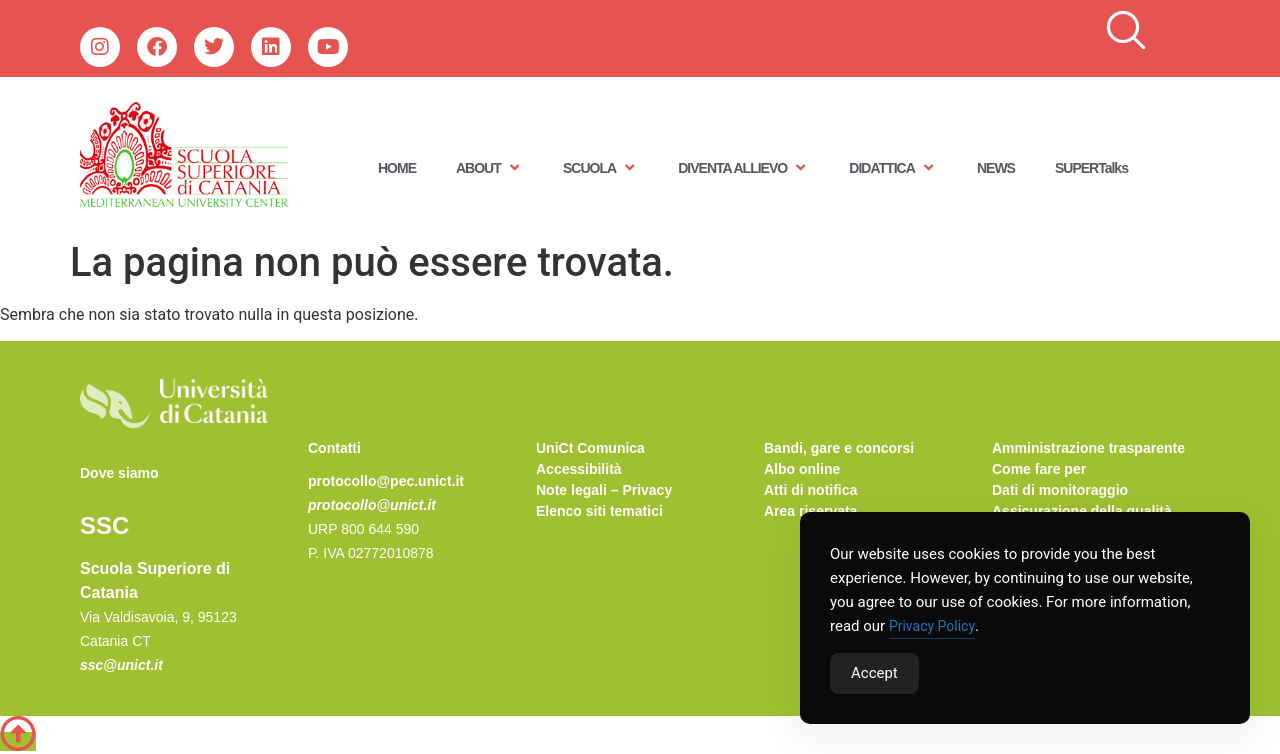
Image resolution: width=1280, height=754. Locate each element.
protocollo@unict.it (372, 505)
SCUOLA (600, 167)
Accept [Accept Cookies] (874, 673)
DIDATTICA (893, 167)
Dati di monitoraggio (1060, 490)
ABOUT (489, 167)
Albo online (802, 469)
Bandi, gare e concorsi (839, 448)
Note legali (571, 490)
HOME (397, 168)
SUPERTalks (1091, 168)
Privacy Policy (932, 626)
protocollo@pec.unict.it (386, 481)
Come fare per (1039, 469)
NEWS (996, 168)
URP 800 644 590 (363, 529)
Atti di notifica (810, 490)
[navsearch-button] (1126, 31)
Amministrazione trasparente (1088, 448)
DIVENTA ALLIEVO (743, 167)
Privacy (647, 490)
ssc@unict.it (121, 665)
